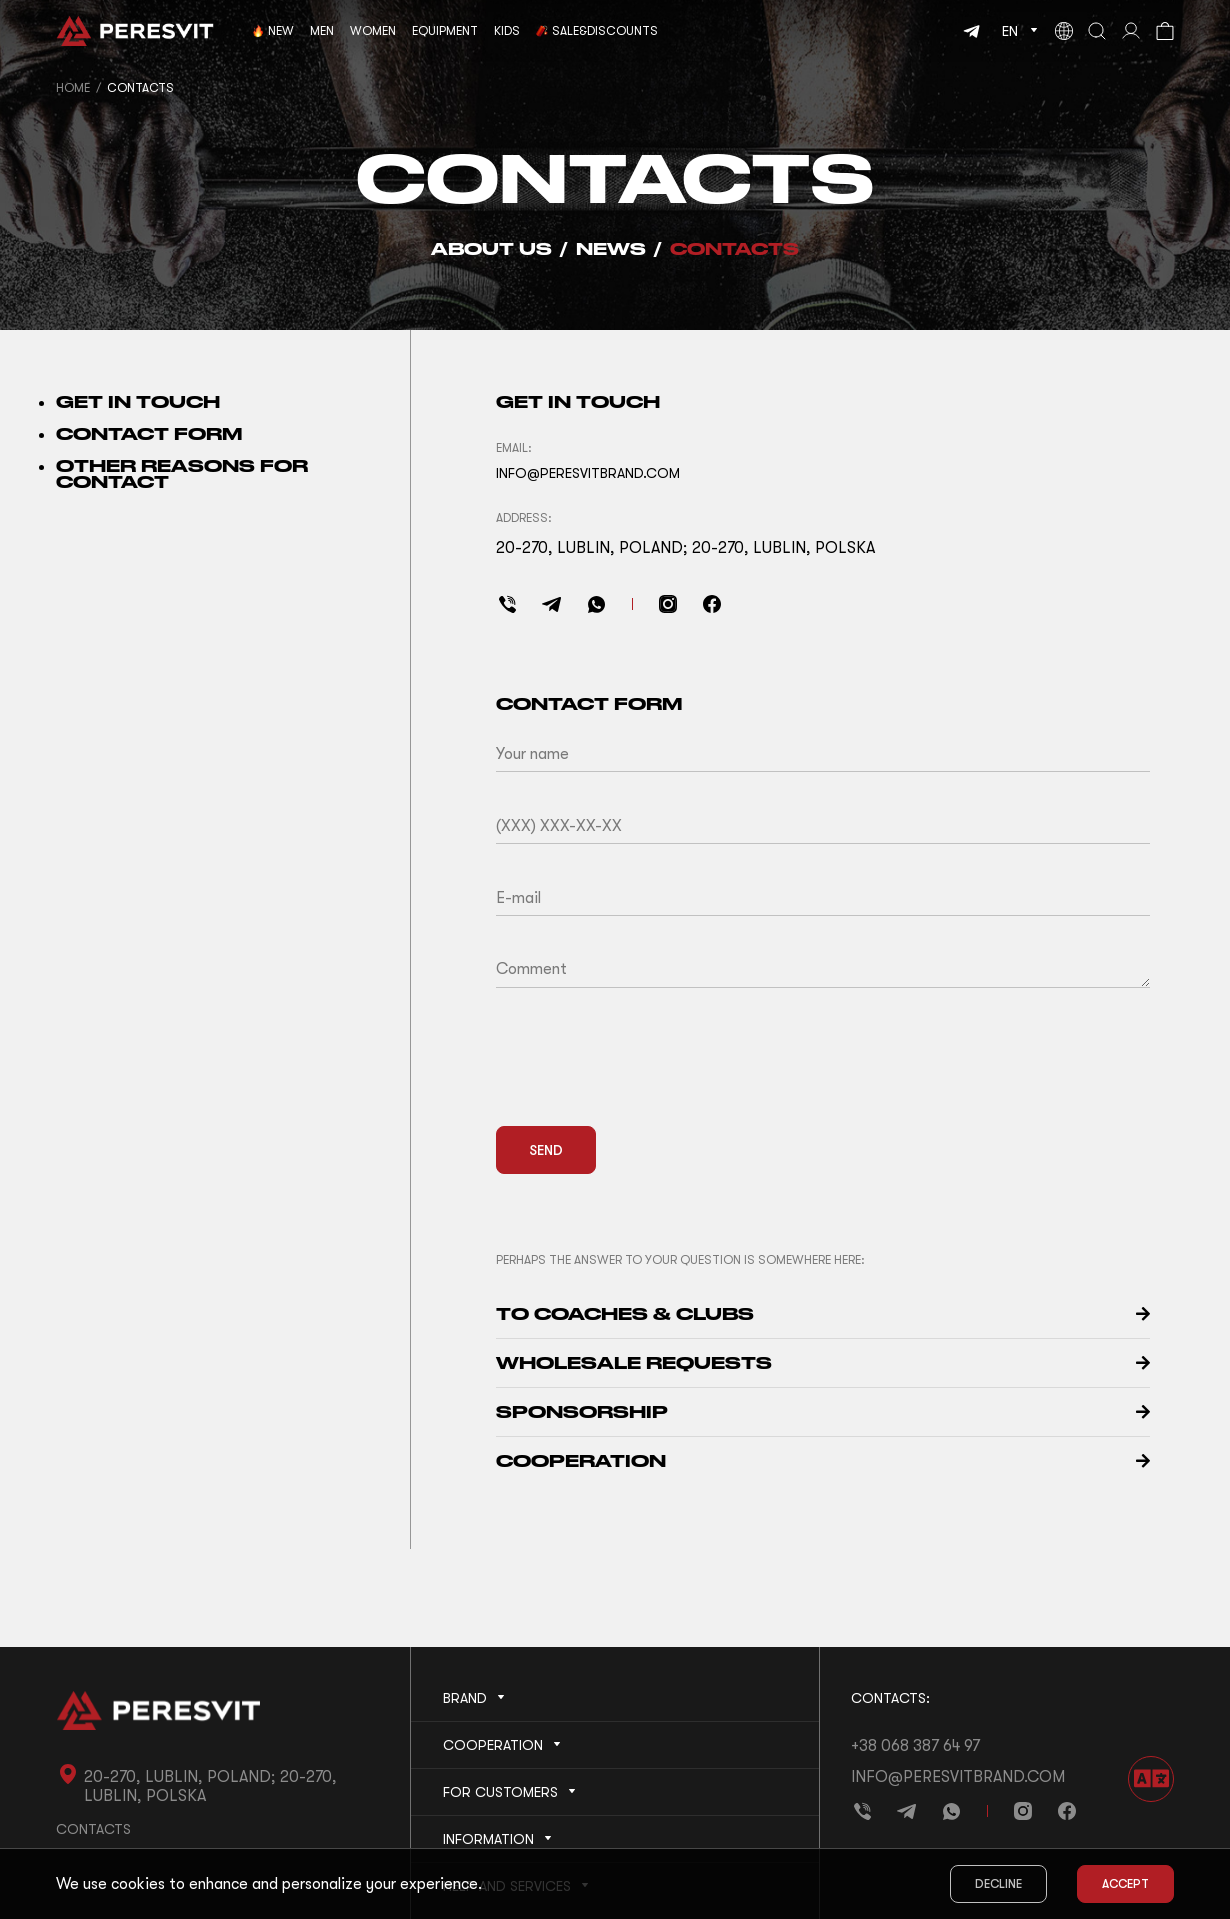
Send (546, 1150)
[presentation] (648, 1071)
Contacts (734, 248)
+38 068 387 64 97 (915, 1746)
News (611, 248)
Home (73, 88)
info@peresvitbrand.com (958, 1777)
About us (491, 248)
